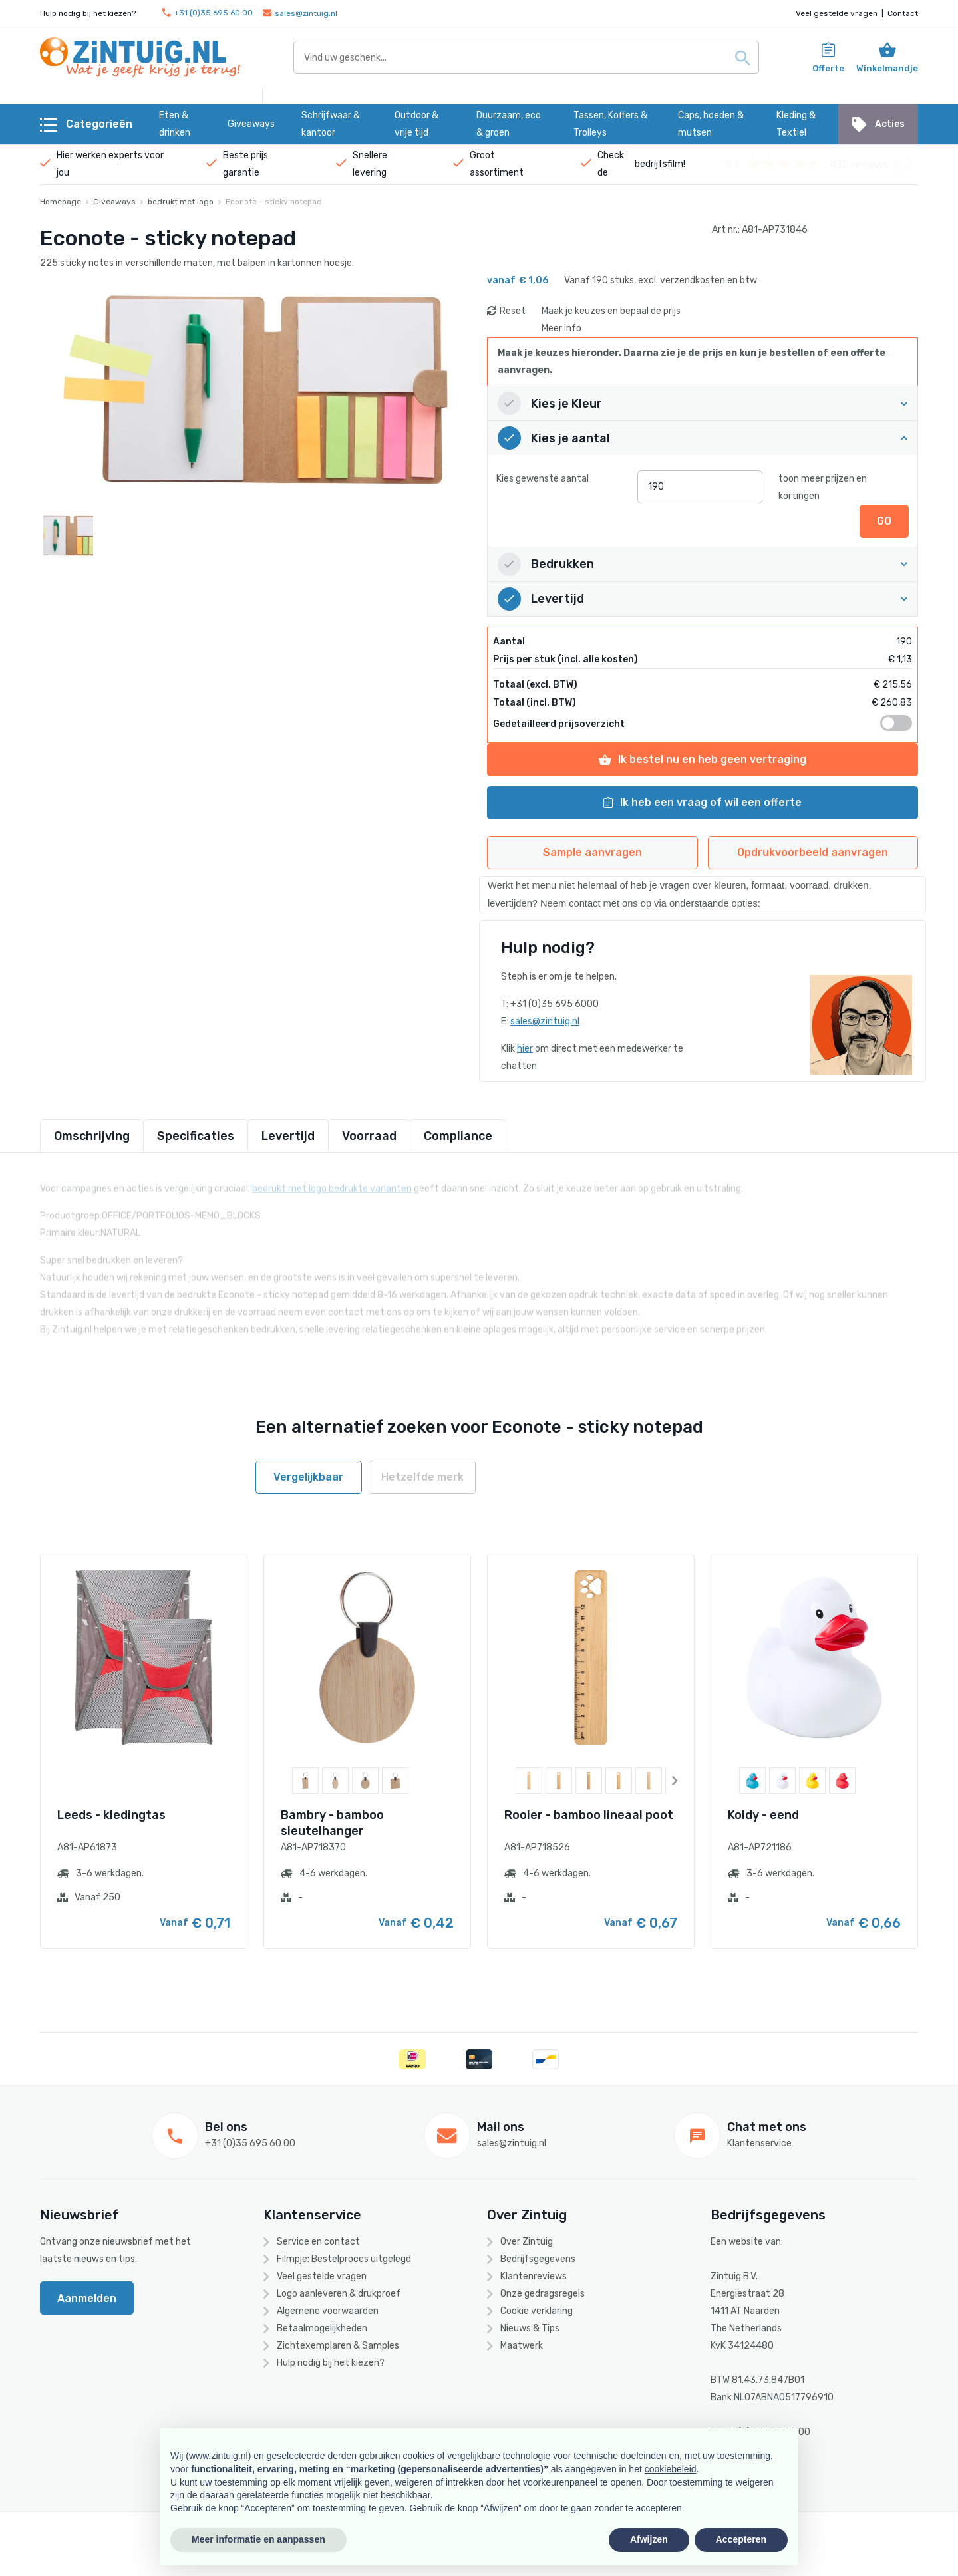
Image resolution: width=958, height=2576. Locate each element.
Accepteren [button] (741, 2539)
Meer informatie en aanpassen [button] (258, 2539)
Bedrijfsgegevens (537, 2259)
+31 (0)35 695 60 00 (207, 13)
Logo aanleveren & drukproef (338, 2293)
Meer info (561, 328)
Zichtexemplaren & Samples (338, 2345)
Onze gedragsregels (542, 2293)
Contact (902, 13)
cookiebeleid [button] (671, 2469)
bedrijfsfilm (659, 164)
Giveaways (114, 201)
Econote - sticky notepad (274, 201)
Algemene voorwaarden (328, 2311)
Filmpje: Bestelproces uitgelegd (344, 2259)
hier (525, 1048)
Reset (513, 311)
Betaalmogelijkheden (322, 2328)
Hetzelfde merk (422, 1477)
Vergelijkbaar (308, 1477)
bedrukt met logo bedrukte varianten (332, 1181)
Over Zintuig (526, 2241)
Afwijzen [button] (649, 2539)
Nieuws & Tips (529, 2328)
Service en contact (318, 2241)
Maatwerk (521, 2345)
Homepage (60, 201)
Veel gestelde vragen (837, 13)
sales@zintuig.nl (300, 13)
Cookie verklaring (536, 2311)
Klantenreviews (533, 2276)
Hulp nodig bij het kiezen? (331, 2362)
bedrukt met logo (181, 201)
